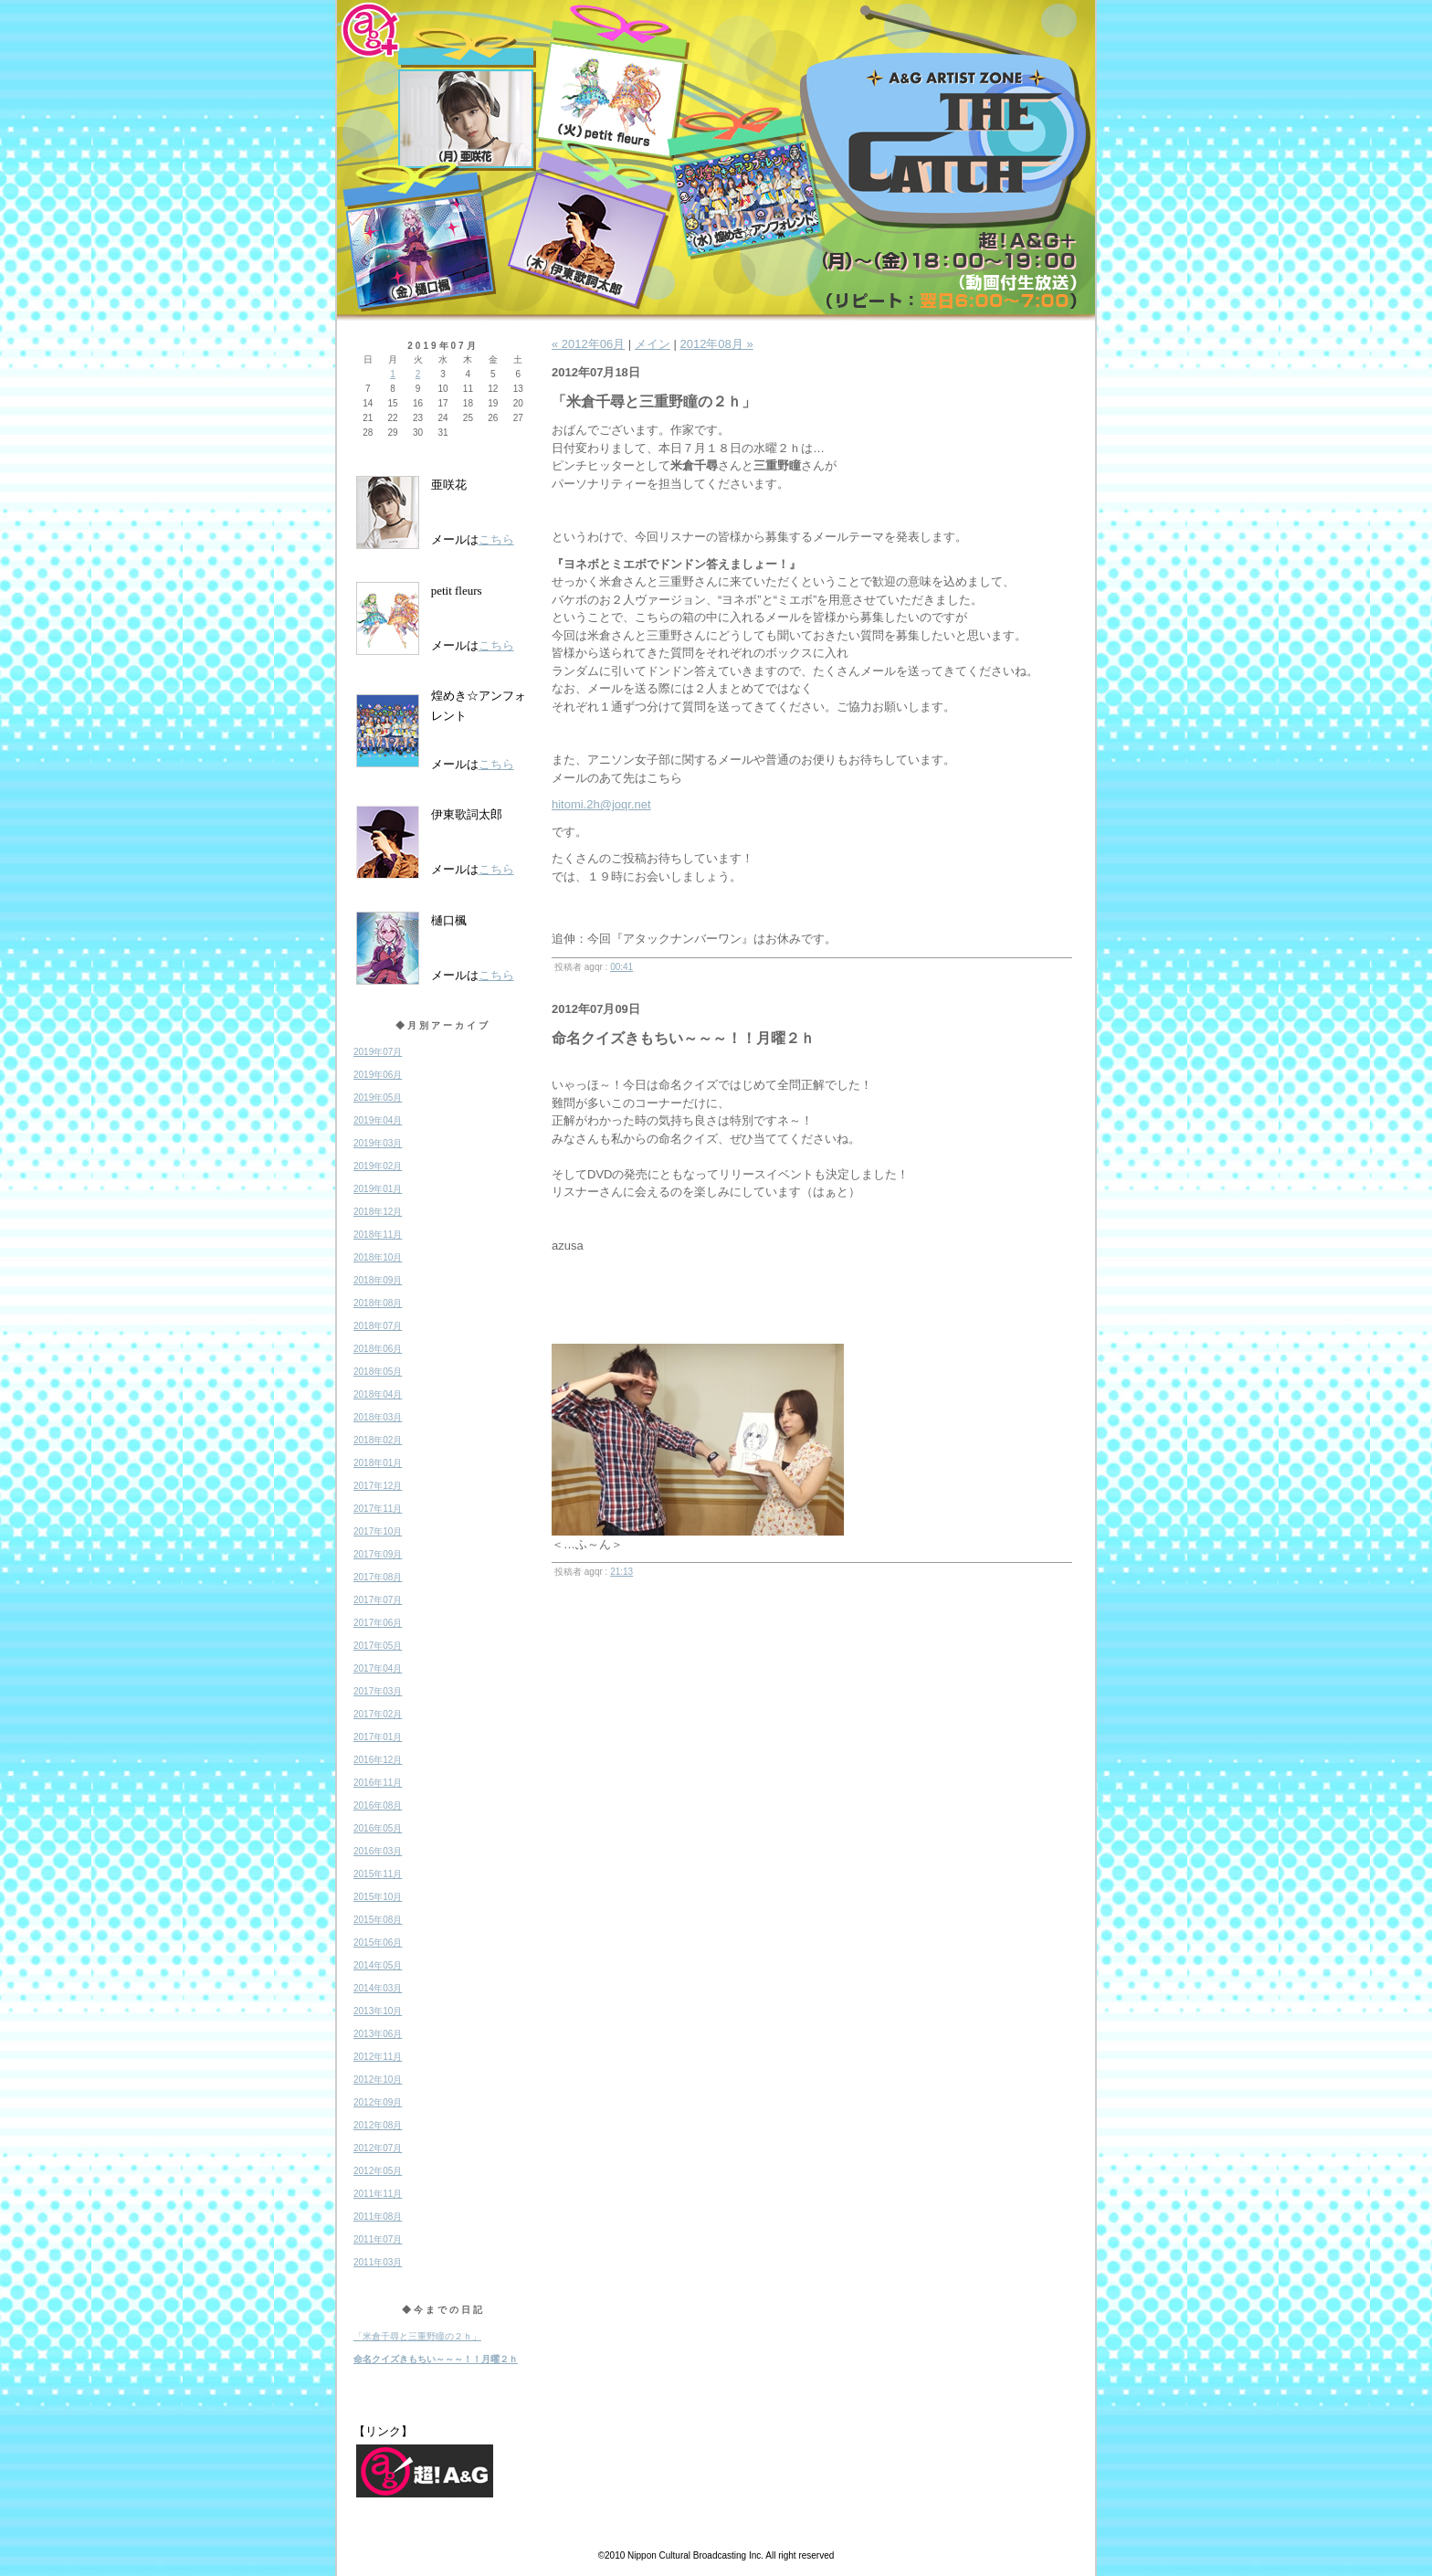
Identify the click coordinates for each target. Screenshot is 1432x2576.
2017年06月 (377, 1623)
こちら (496, 539)
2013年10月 (377, 2011)
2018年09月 (377, 1280)
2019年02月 (377, 1166)
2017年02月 (377, 1714)
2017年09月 (377, 1554)
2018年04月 (377, 1394)
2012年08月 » (716, 344)
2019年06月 (377, 1075)
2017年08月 (377, 1577)
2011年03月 (377, 2262)
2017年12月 (377, 1486)
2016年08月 (377, 1805)
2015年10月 (377, 1897)
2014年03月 (377, 1988)
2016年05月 (377, 1828)
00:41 (621, 967)
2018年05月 (377, 1372)
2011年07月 (377, 2239)
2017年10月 (377, 1531)
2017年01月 (377, 1737)
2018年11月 (377, 1235)
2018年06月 (377, 1349)
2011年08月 (377, 2217)
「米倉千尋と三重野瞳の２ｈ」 (417, 2336)
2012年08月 (377, 2125)
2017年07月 (377, 1600)
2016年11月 (377, 1783)
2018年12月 (377, 1212)
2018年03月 (377, 1417)
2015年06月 (377, 1942)
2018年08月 (377, 1303)
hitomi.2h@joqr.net (601, 804)
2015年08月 (377, 1920)
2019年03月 (377, 1143)
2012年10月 (377, 2080)
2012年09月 (377, 2102)
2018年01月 (377, 1463)
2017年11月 (377, 1509)
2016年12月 (377, 1760)
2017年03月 (377, 1691)
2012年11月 (377, 2057)
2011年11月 (377, 2194)
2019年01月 (377, 1189)
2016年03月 (377, 1851)
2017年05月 (377, 1646)
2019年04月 (377, 1120)
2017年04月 (377, 1668)
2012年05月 (377, 2171)
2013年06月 (377, 2034)
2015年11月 (377, 1874)
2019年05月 (377, 1098)
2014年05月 (377, 1965)
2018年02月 (377, 1440)
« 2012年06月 (588, 344)
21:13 (621, 1572)
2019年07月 (377, 1052)
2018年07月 (377, 1326)
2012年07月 (377, 2148)
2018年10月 (377, 1257)
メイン (652, 344)
